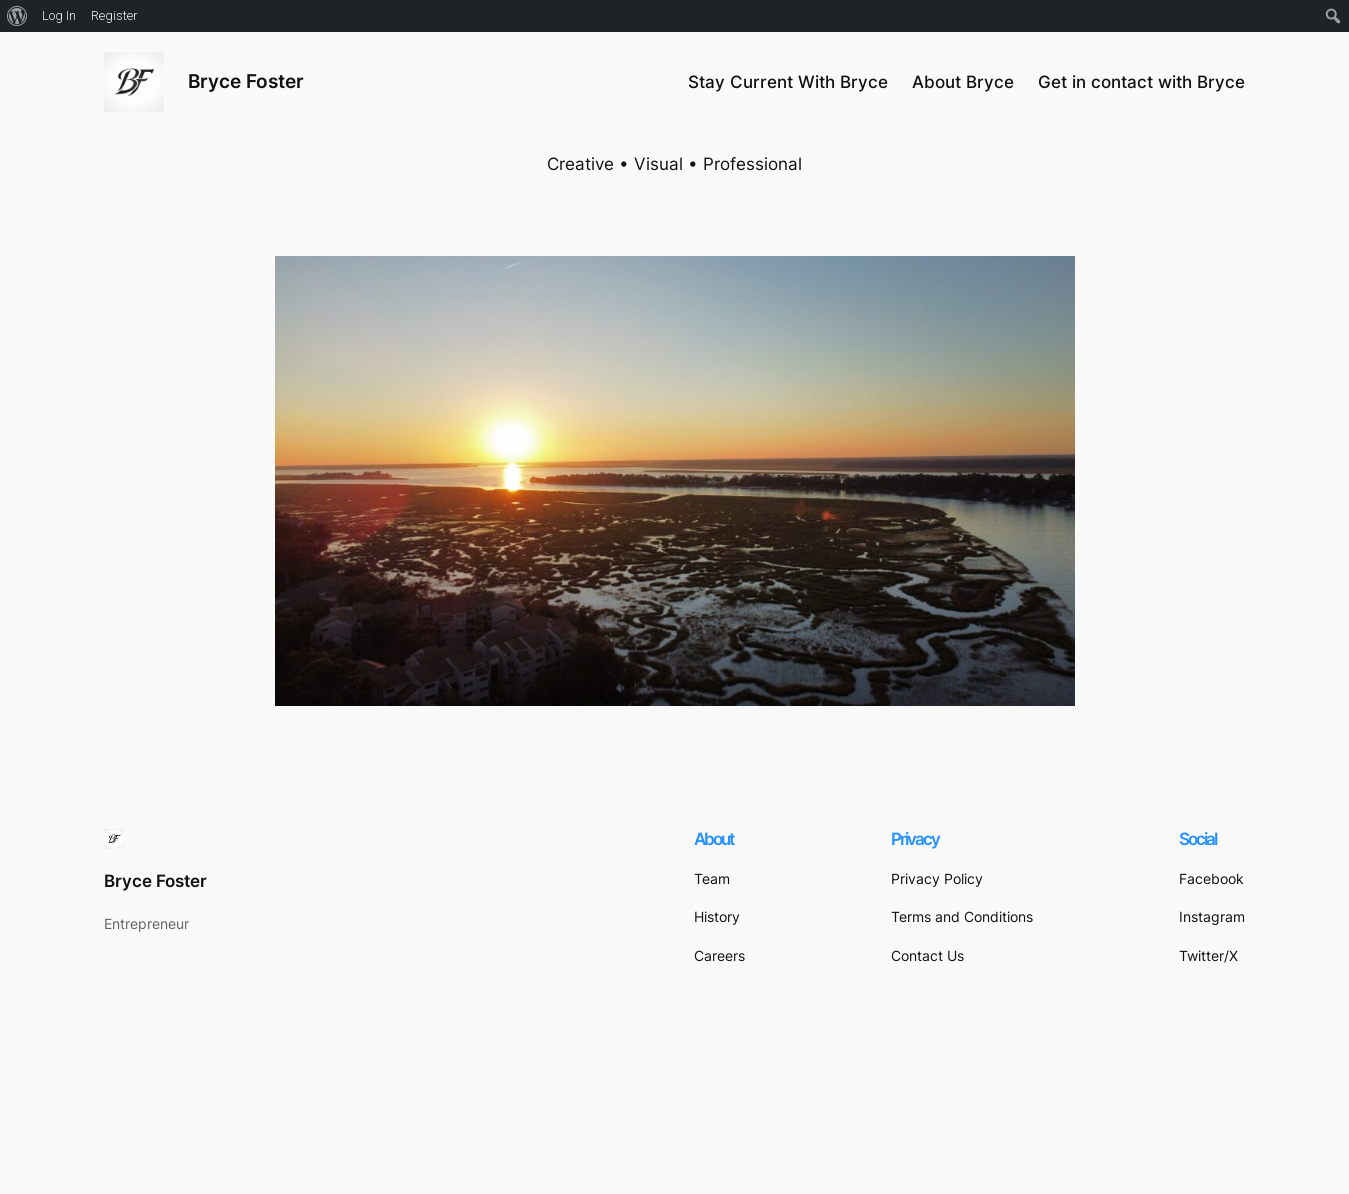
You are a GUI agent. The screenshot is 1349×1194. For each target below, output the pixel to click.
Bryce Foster (246, 81)
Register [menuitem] (114, 15)
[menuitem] (17, 16)
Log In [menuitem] (59, 15)
